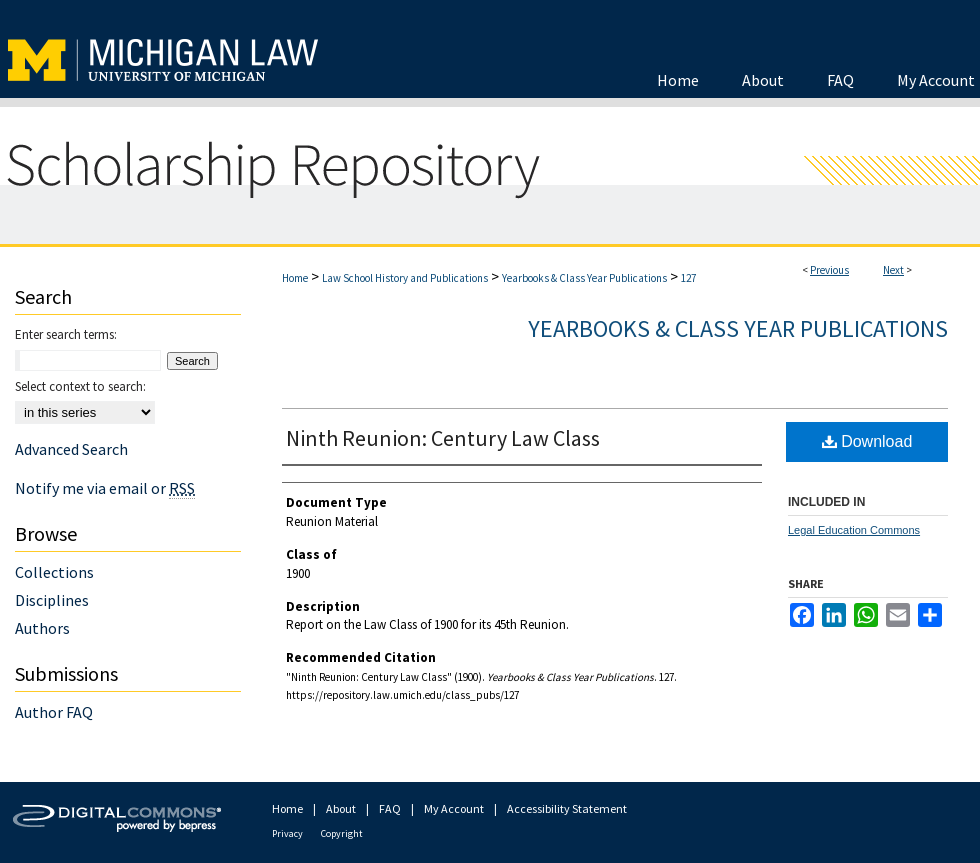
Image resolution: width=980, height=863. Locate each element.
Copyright (342, 833)
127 (688, 278)
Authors (42, 628)
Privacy (287, 833)
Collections (54, 572)
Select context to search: (80, 386)
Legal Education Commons (854, 530)
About (341, 808)
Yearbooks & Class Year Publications (584, 278)
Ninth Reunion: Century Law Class (443, 438)
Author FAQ (54, 712)
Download (867, 441)
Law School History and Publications (405, 278)
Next (893, 270)
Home (295, 278)
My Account (454, 808)
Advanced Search (71, 449)
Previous (829, 270)
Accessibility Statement (567, 808)
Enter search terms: (66, 334)
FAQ (390, 808)
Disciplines (52, 600)
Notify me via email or (105, 488)
